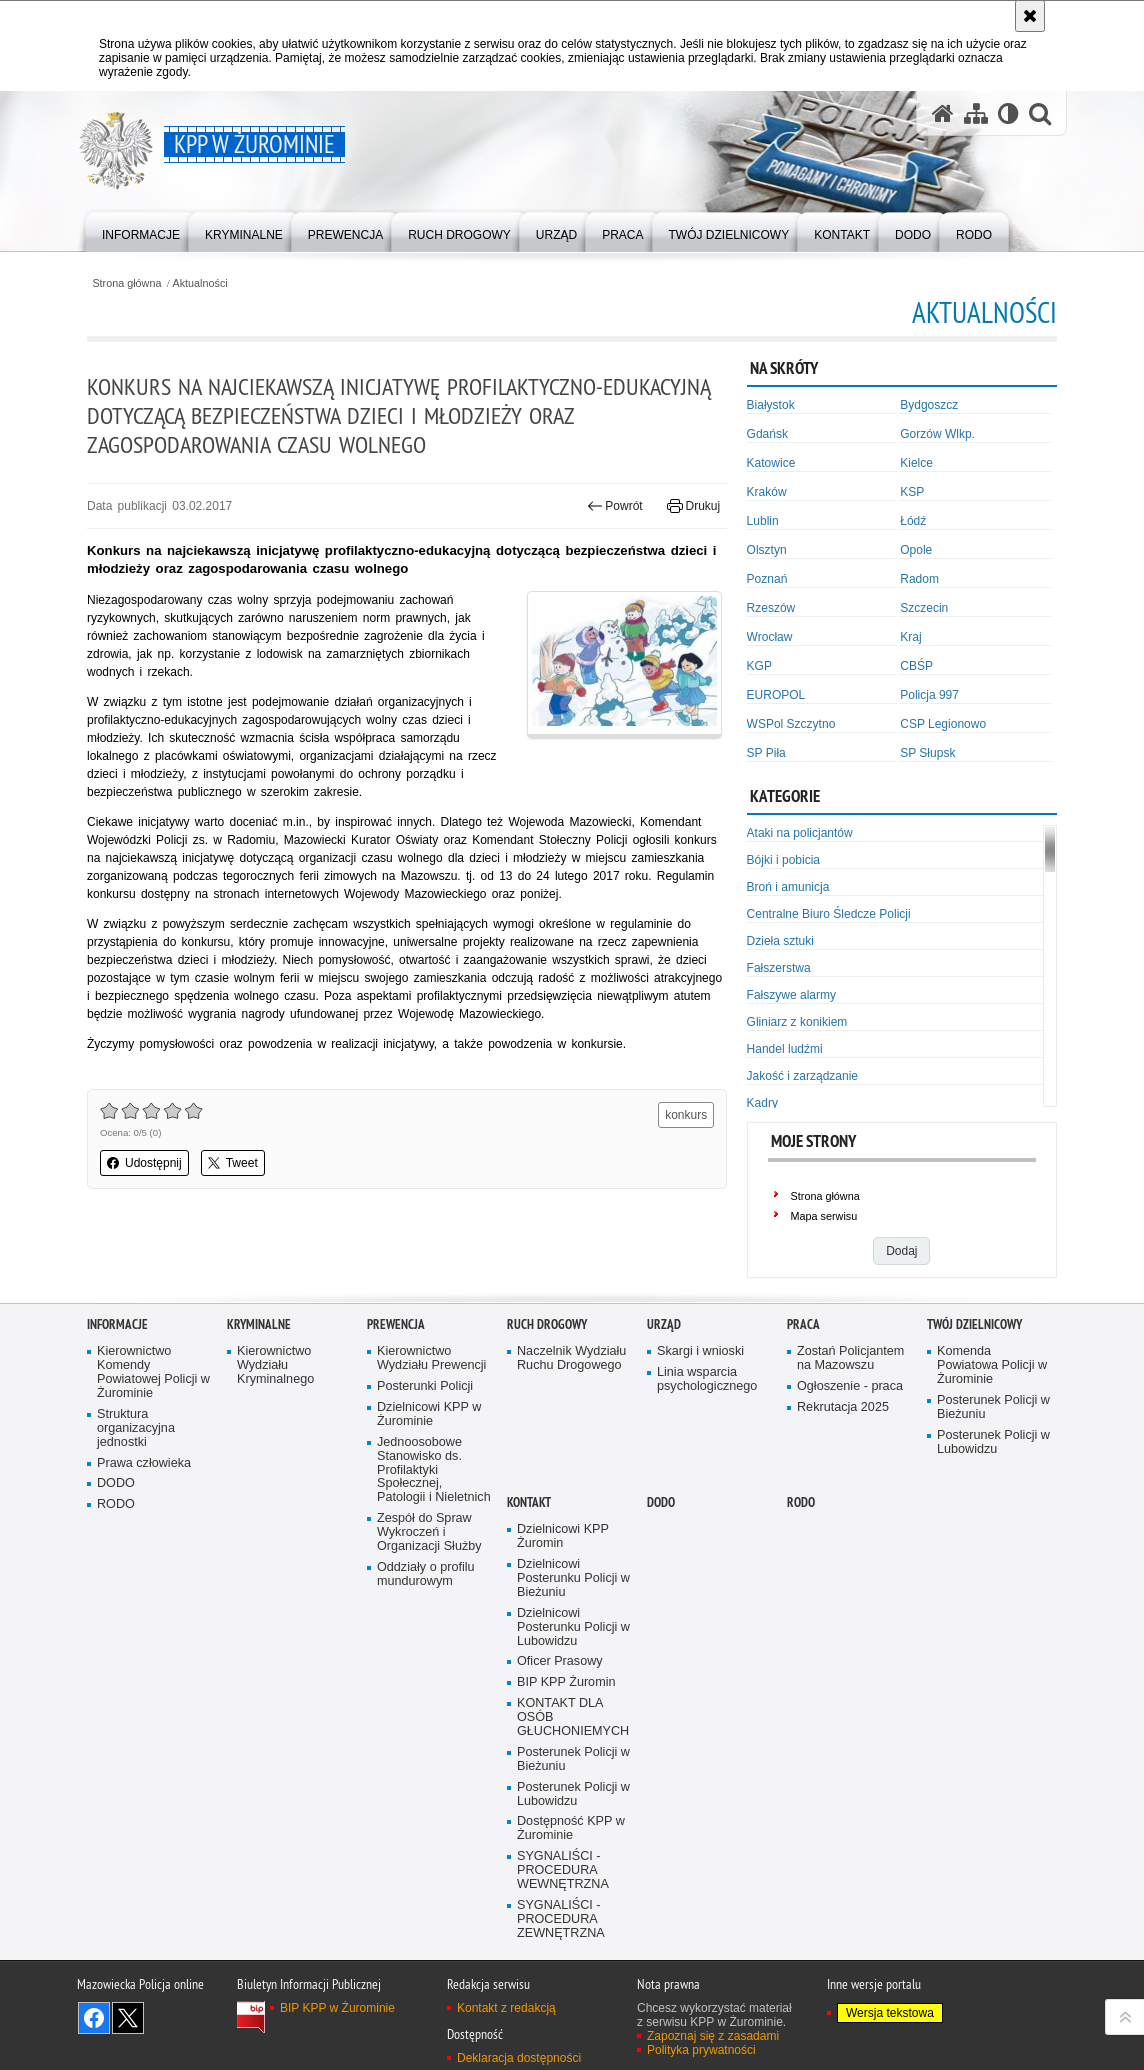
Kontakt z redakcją (506, 2008)
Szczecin (924, 608)
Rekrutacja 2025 (843, 1407)
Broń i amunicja (788, 887)
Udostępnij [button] (144, 1163)
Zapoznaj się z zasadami (713, 2036)
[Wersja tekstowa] (1008, 113)
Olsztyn (767, 550)
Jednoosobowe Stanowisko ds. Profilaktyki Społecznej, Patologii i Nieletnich (434, 1470)
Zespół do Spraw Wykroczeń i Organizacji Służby (429, 1532)
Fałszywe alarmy (791, 995)
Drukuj (693, 506)
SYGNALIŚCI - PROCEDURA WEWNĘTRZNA (563, 1870)
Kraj (910, 637)
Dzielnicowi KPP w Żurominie (429, 1414)
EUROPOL (776, 695)
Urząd (664, 1324)
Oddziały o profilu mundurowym (426, 1574)
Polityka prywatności (701, 2050)
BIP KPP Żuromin (566, 1682)
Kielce (916, 463)
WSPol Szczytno (791, 724)
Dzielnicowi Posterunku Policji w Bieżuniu (573, 1578)
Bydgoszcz (929, 405)
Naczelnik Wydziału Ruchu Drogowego (571, 1358)
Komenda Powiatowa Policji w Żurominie (992, 1365)
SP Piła (766, 753)
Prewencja (396, 1324)
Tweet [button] (233, 1163)
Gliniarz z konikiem (797, 1022)
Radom (919, 579)
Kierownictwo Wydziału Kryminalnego (275, 1365)
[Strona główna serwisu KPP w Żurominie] (943, 113)
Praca (803, 1324)
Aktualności (200, 283)
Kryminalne (259, 1324)
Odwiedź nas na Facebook (94, 2018)
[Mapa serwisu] (976, 113)
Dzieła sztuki (780, 941)
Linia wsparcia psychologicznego (707, 1379)
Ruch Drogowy (547, 1324)
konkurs (686, 1115)
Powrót (615, 506)
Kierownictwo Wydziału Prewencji (431, 1358)
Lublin (763, 521)
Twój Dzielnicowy (974, 1324)
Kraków (767, 492)
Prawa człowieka (144, 1463)
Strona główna (126, 283)
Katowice (771, 463)
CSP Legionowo (943, 724)
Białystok (771, 405)
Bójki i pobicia (783, 860)
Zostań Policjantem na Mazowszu (850, 1358)
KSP (912, 492)
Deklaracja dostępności (519, 2058)
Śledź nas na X (128, 2018)
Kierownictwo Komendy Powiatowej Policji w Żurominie (153, 1372)
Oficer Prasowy (560, 1661)
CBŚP (916, 666)
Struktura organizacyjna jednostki (136, 1428)
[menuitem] (141, 230)
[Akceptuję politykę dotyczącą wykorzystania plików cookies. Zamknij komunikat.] (1030, 16)
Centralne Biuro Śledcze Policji (829, 914)
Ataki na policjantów (800, 833)
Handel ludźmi (785, 1049)
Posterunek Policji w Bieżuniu (993, 1407)
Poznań (767, 579)
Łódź (913, 521)
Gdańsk (767, 434)
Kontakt (529, 1502)
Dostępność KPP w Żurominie (571, 1828)
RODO (116, 1504)
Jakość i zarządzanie (802, 1076)
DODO (116, 1483)
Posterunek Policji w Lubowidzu (993, 1442)
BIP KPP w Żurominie (337, 2008)
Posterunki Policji (425, 1386)
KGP (759, 666)
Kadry (762, 1103)
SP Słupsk (927, 753)
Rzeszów (771, 608)
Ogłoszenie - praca (850, 1386)
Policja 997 (929, 695)
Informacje (117, 1324)
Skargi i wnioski (700, 1351)
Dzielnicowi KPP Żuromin (563, 1536)
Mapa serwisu (824, 1216)
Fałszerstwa (779, 968)
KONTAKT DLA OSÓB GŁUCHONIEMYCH (573, 1717)
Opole (916, 550)
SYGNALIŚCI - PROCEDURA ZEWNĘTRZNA (561, 1919)
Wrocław (770, 637)
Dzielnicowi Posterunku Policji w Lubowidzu (573, 1627)
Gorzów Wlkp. (937, 434)
